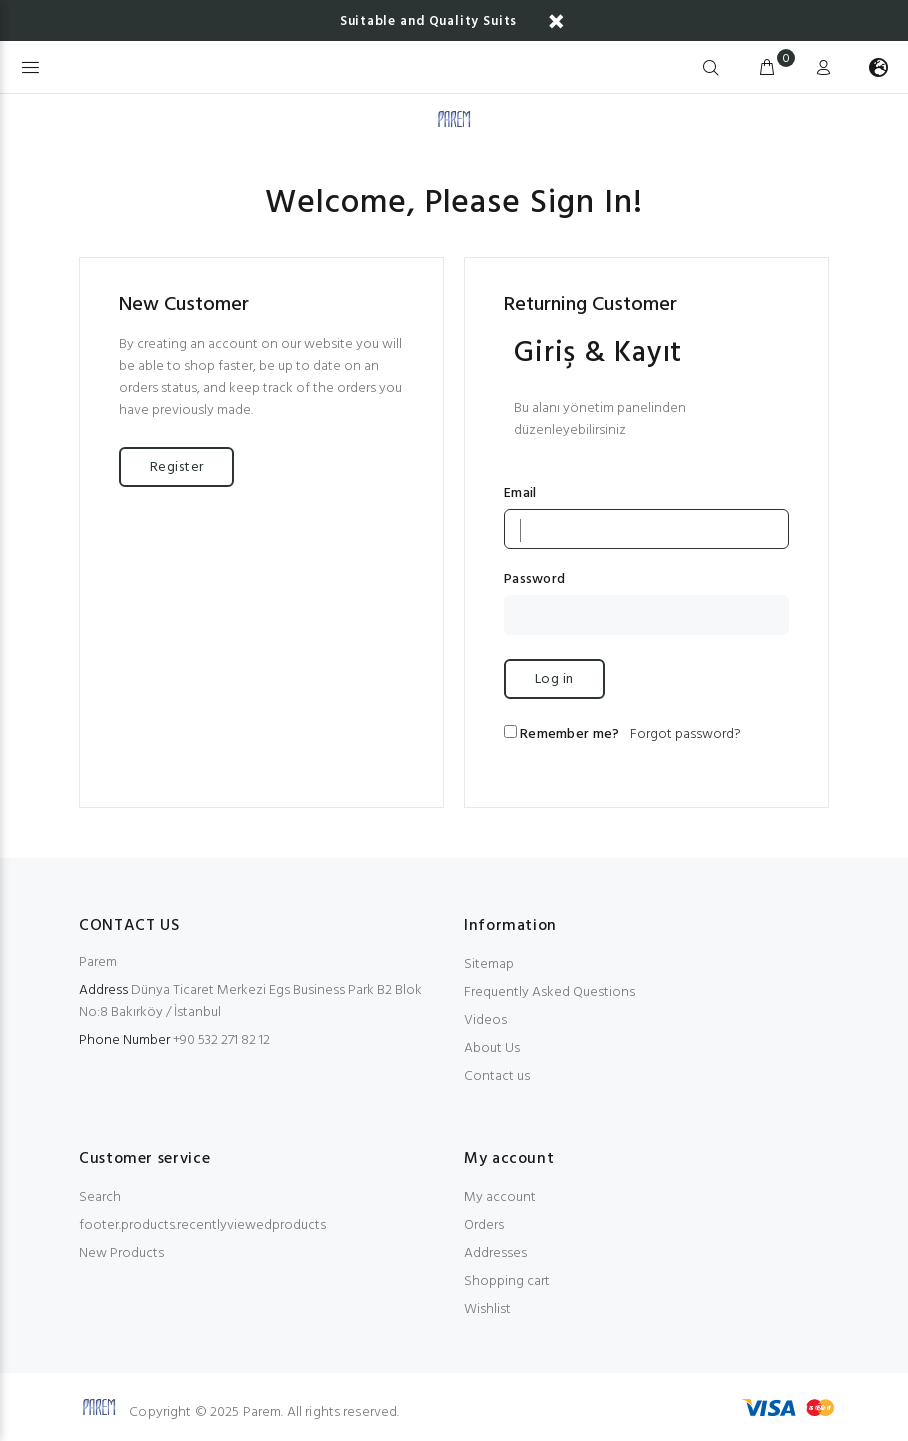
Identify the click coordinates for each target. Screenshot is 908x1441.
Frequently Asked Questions (549, 992)
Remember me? (569, 735)
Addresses (495, 1253)
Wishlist (487, 1309)
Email (520, 494)
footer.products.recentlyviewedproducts (202, 1225)
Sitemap (489, 964)
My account (500, 1197)
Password (534, 580)
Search (100, 1197)
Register (176, 467)
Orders (484, 1225)
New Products (121, 1253)
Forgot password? (685, 734)
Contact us (497, 1076)
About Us (492, 1048)
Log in (554, 679)
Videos (485, 1020)
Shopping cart (507, 1281)
